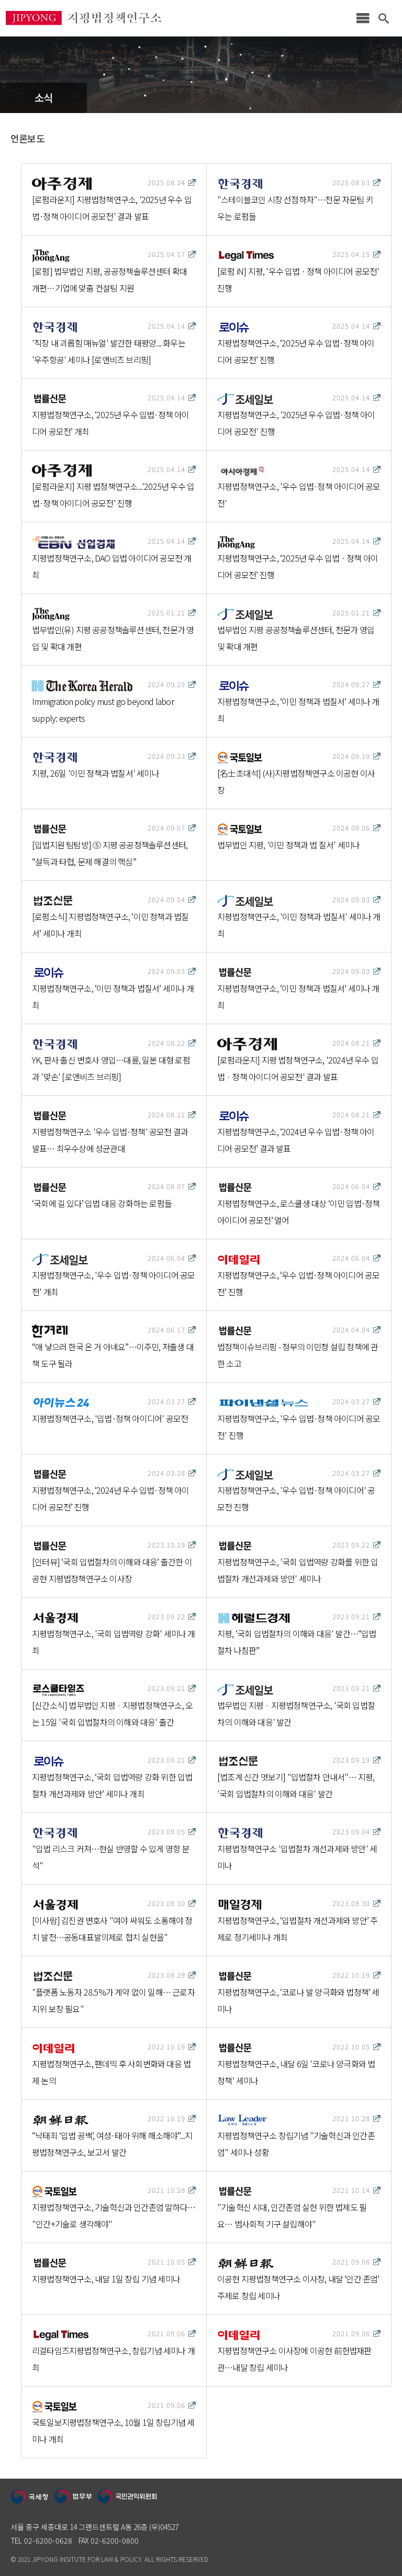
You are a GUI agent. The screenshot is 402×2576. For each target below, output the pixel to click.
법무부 (73, 2497)
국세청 (29, 2497)
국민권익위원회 (128, 2497)
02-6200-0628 (48, 2540)
